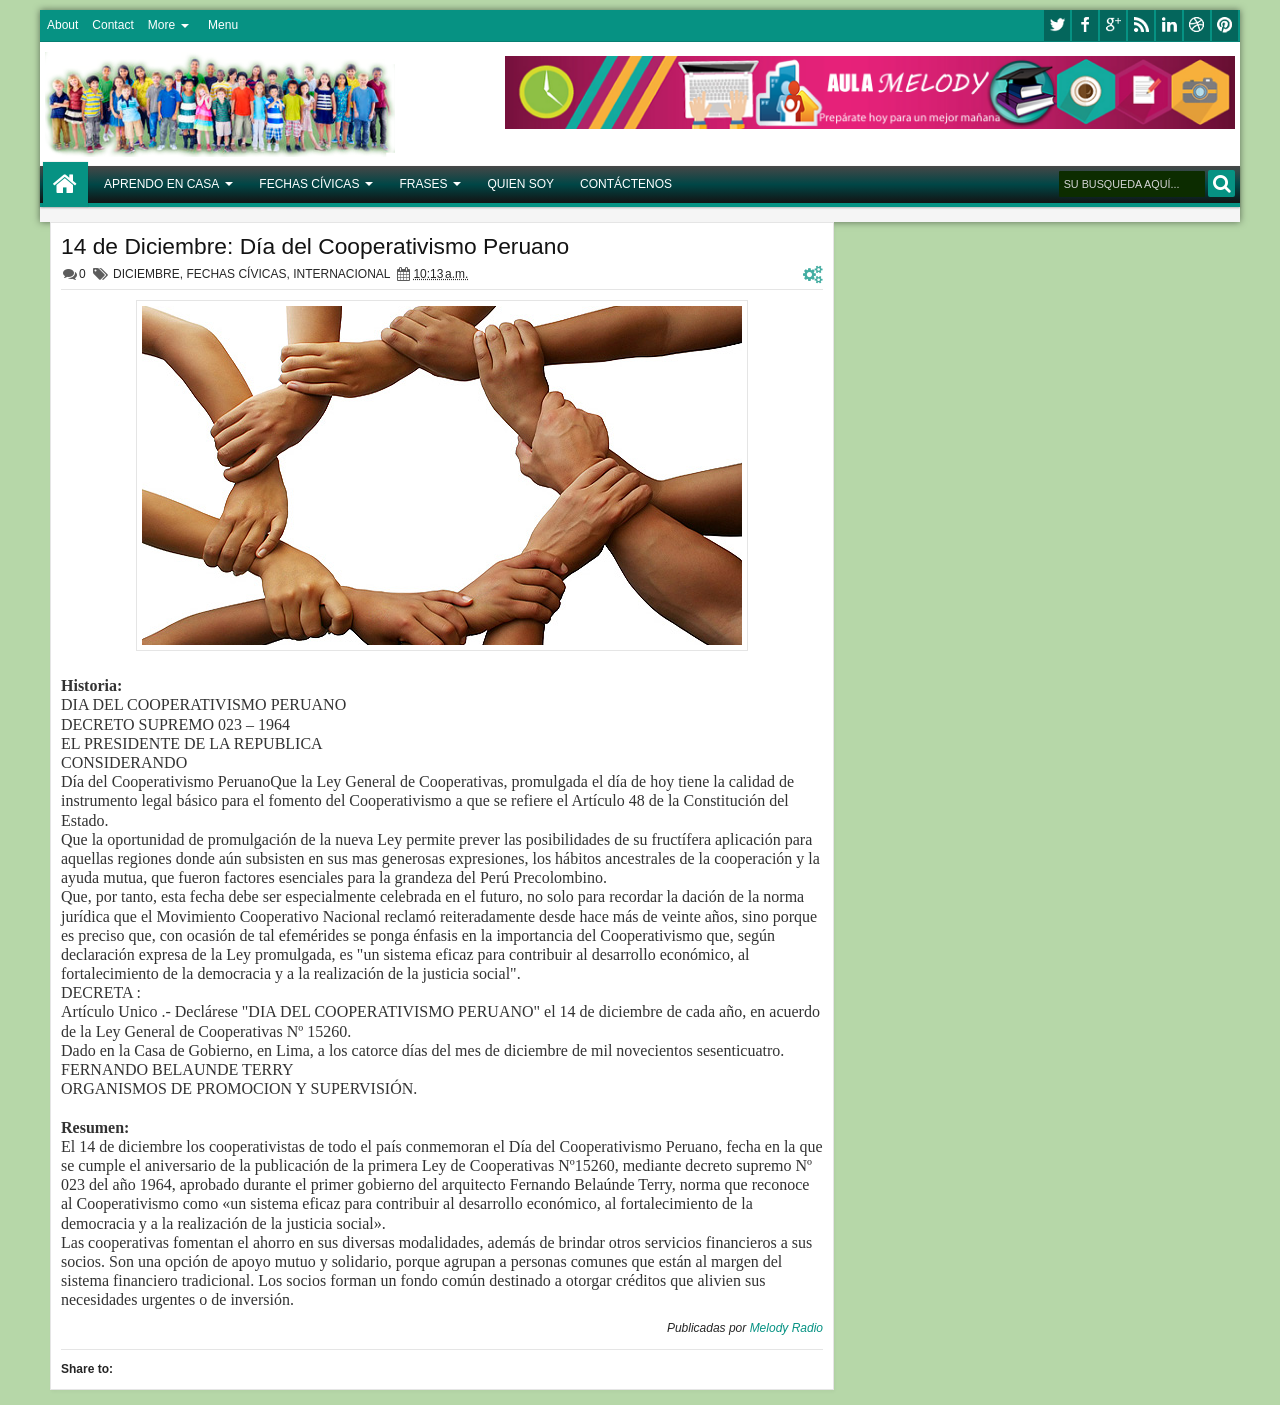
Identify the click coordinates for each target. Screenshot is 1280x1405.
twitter (1057, 25)
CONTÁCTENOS (626, 184)
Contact (112, 25)
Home (65, 184)
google (1113, 25)
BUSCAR (1221, 183)
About (62, 25)
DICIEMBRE (146, 274)
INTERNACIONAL (341, 274)
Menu (223, 25)
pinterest (1225, 25)
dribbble (1197, 25)
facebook (1085, 25)
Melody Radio (786, 1328)
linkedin (1169, 25)
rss (1141, 25)
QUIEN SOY (520, 184)
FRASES (423, 184)
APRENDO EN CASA (161, 184)
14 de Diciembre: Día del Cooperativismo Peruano (315, 246)
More (161, 25)
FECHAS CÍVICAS (309, 184)
